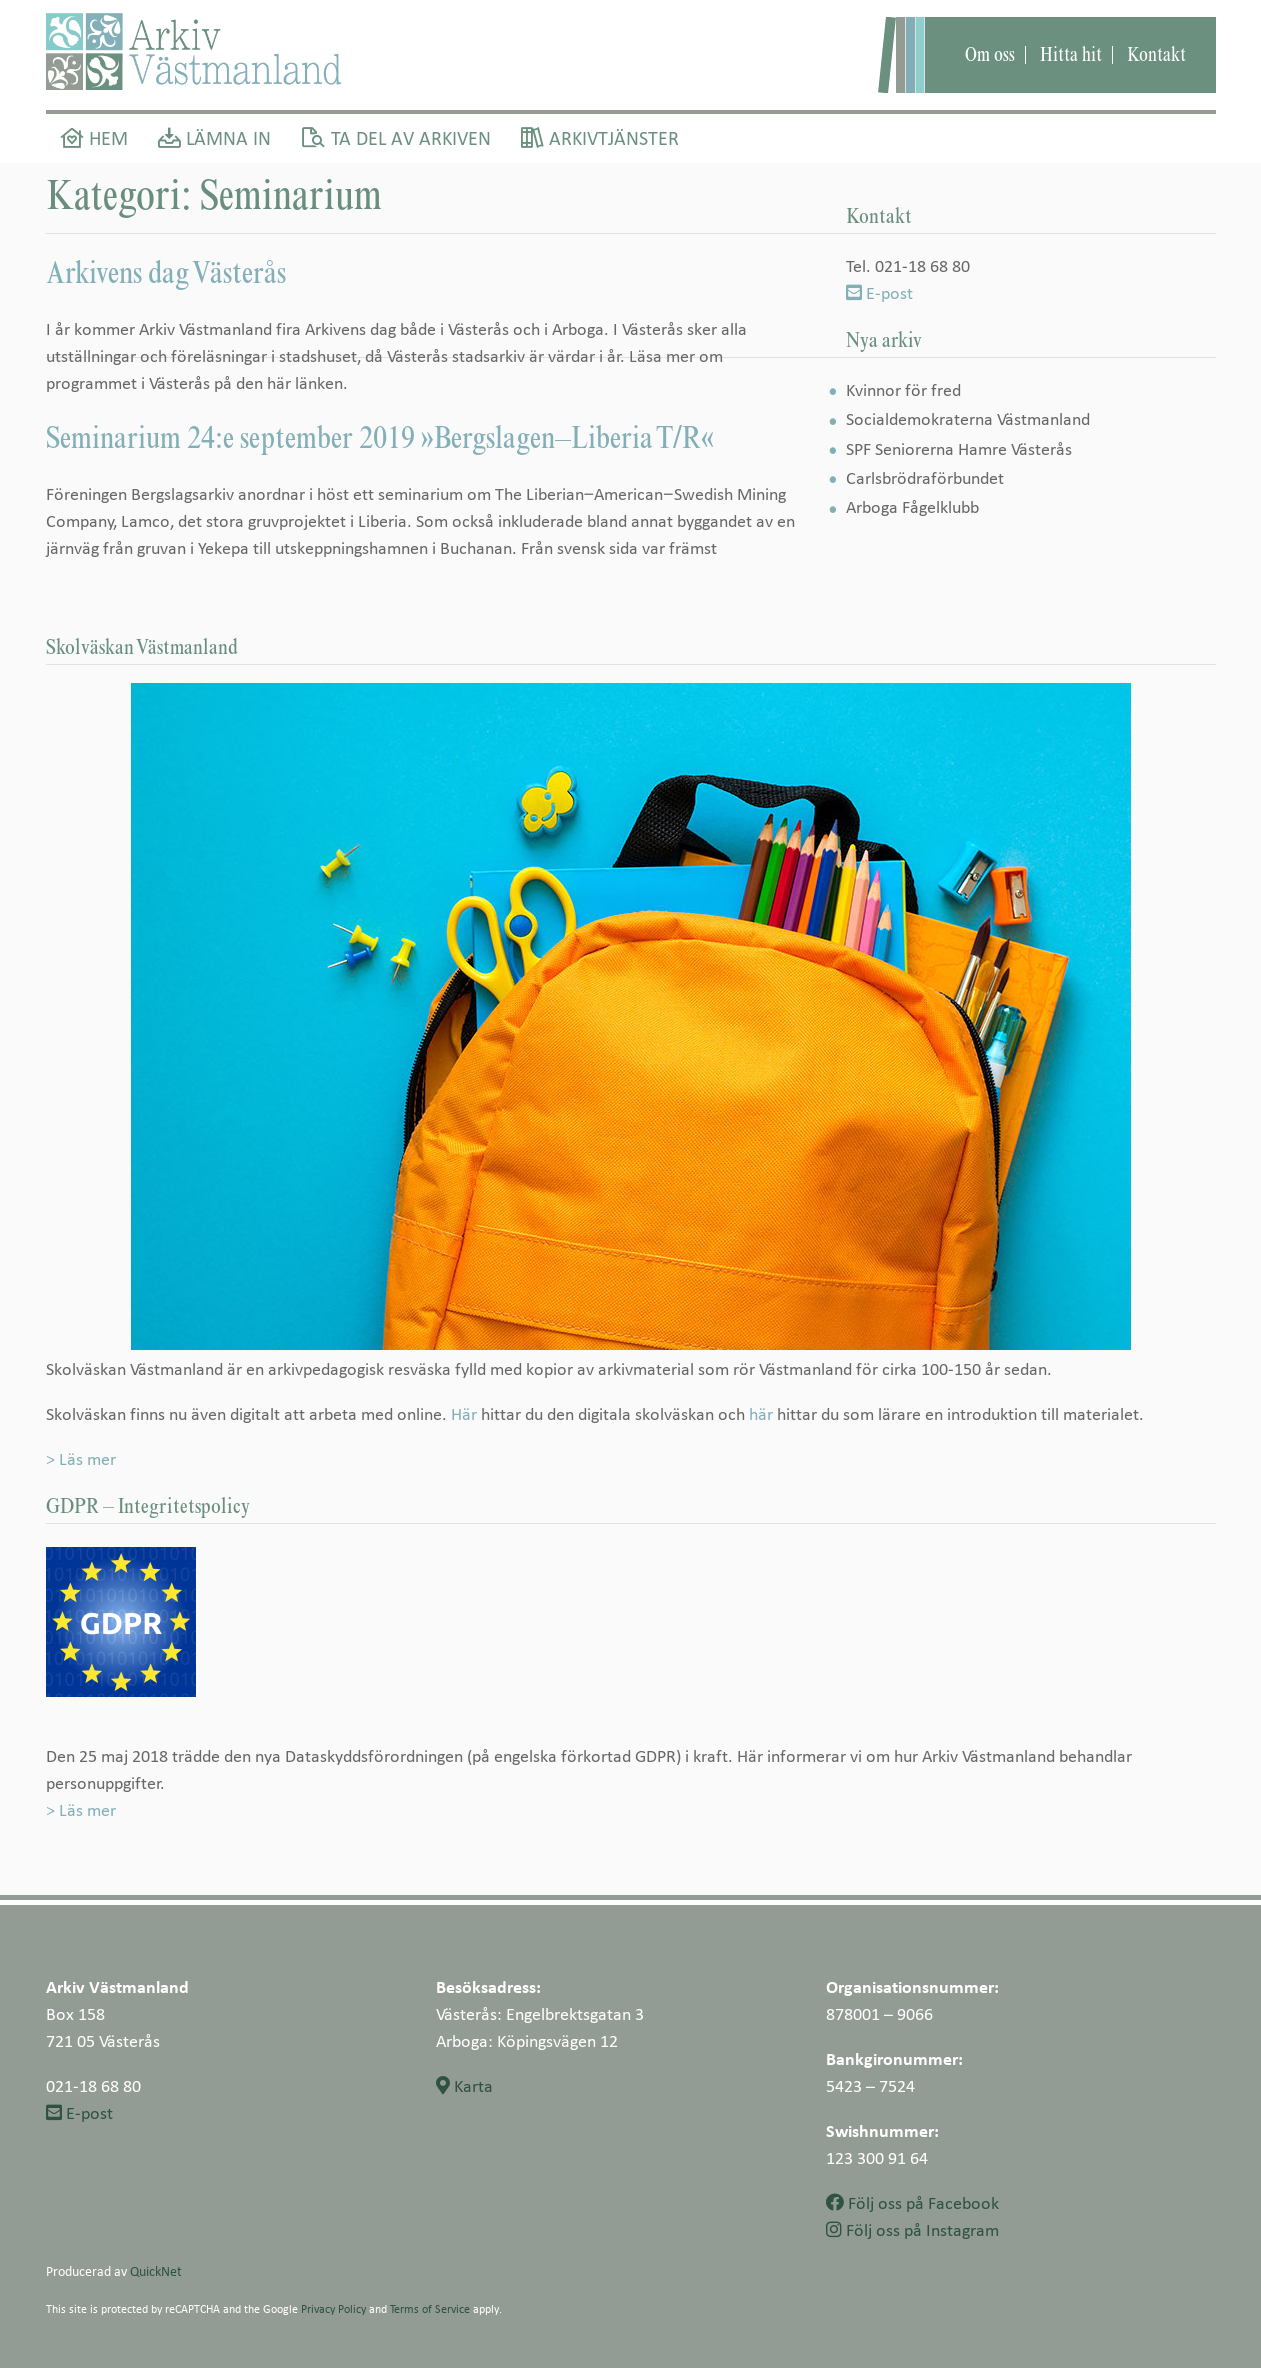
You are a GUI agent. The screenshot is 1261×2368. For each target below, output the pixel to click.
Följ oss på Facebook (912, 2202)
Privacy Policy (333, 2308)
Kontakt (1156, 54)
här (761, 1413)
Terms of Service (430, 2308)
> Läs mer (81, 1458)
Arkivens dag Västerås (166, 272)
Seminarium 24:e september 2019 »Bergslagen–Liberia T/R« (380, 437)
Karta (464, 2085)
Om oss (990, 54)
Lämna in (214, 138)
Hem (94, 138)
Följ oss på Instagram (912, 2229)
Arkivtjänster (600, 138)
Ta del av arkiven (396, 138)
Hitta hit (1071, 54)
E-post (879, 292)
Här (464, 1413)
